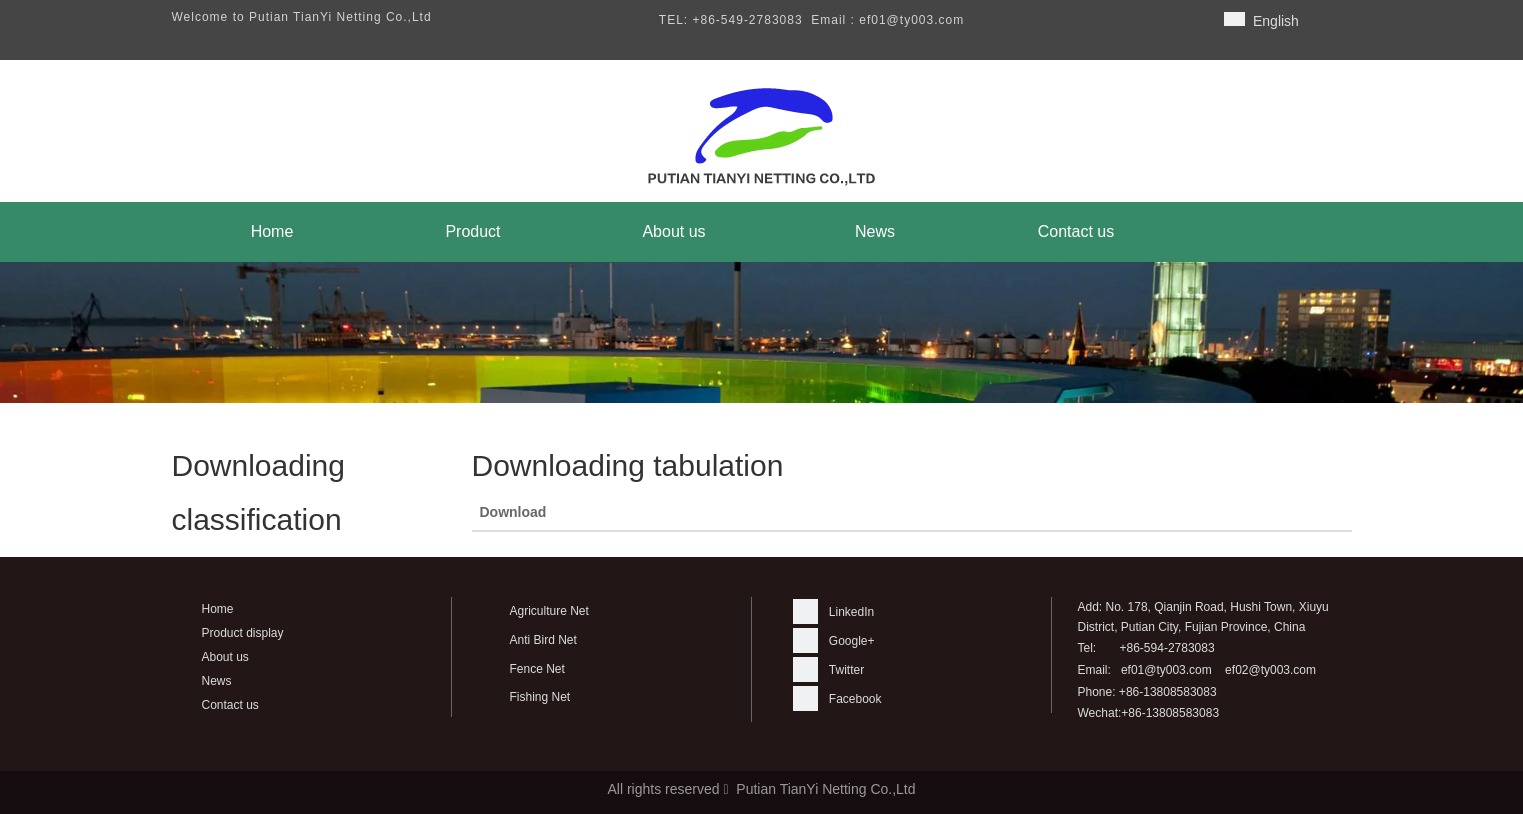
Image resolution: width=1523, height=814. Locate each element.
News (217, 681)
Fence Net (537, 669)
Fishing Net (540, 697)
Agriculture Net (549, 611)
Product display (243, 633)
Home (218, 609)
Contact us (230, 705)
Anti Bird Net (543, 640)
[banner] (761, 332)
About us (225, 657)
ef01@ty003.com (1166, 670)
